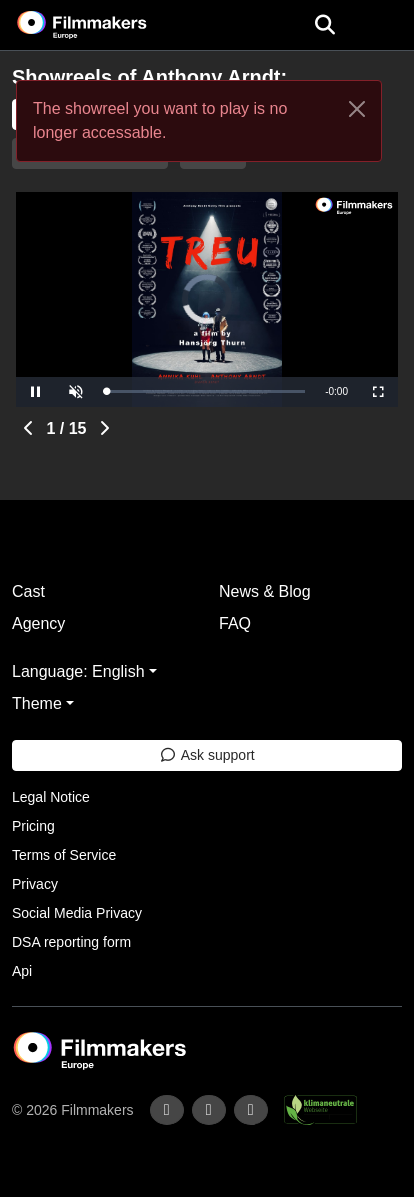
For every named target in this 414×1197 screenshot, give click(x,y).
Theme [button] (37, 703)
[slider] (205, 391)
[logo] (106, 25)
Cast (28, 591)
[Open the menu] (324, 25)
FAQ (235, 623)
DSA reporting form (71, 942)
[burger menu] (384, 25)
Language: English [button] (78, 671)
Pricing (33, 826)
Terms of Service (64, 855)
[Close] (357, 109)
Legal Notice (51, 797)
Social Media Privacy (77, 913)
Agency (38, 623)
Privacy (35, 884)
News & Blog (265, 591)
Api (22, 971)
